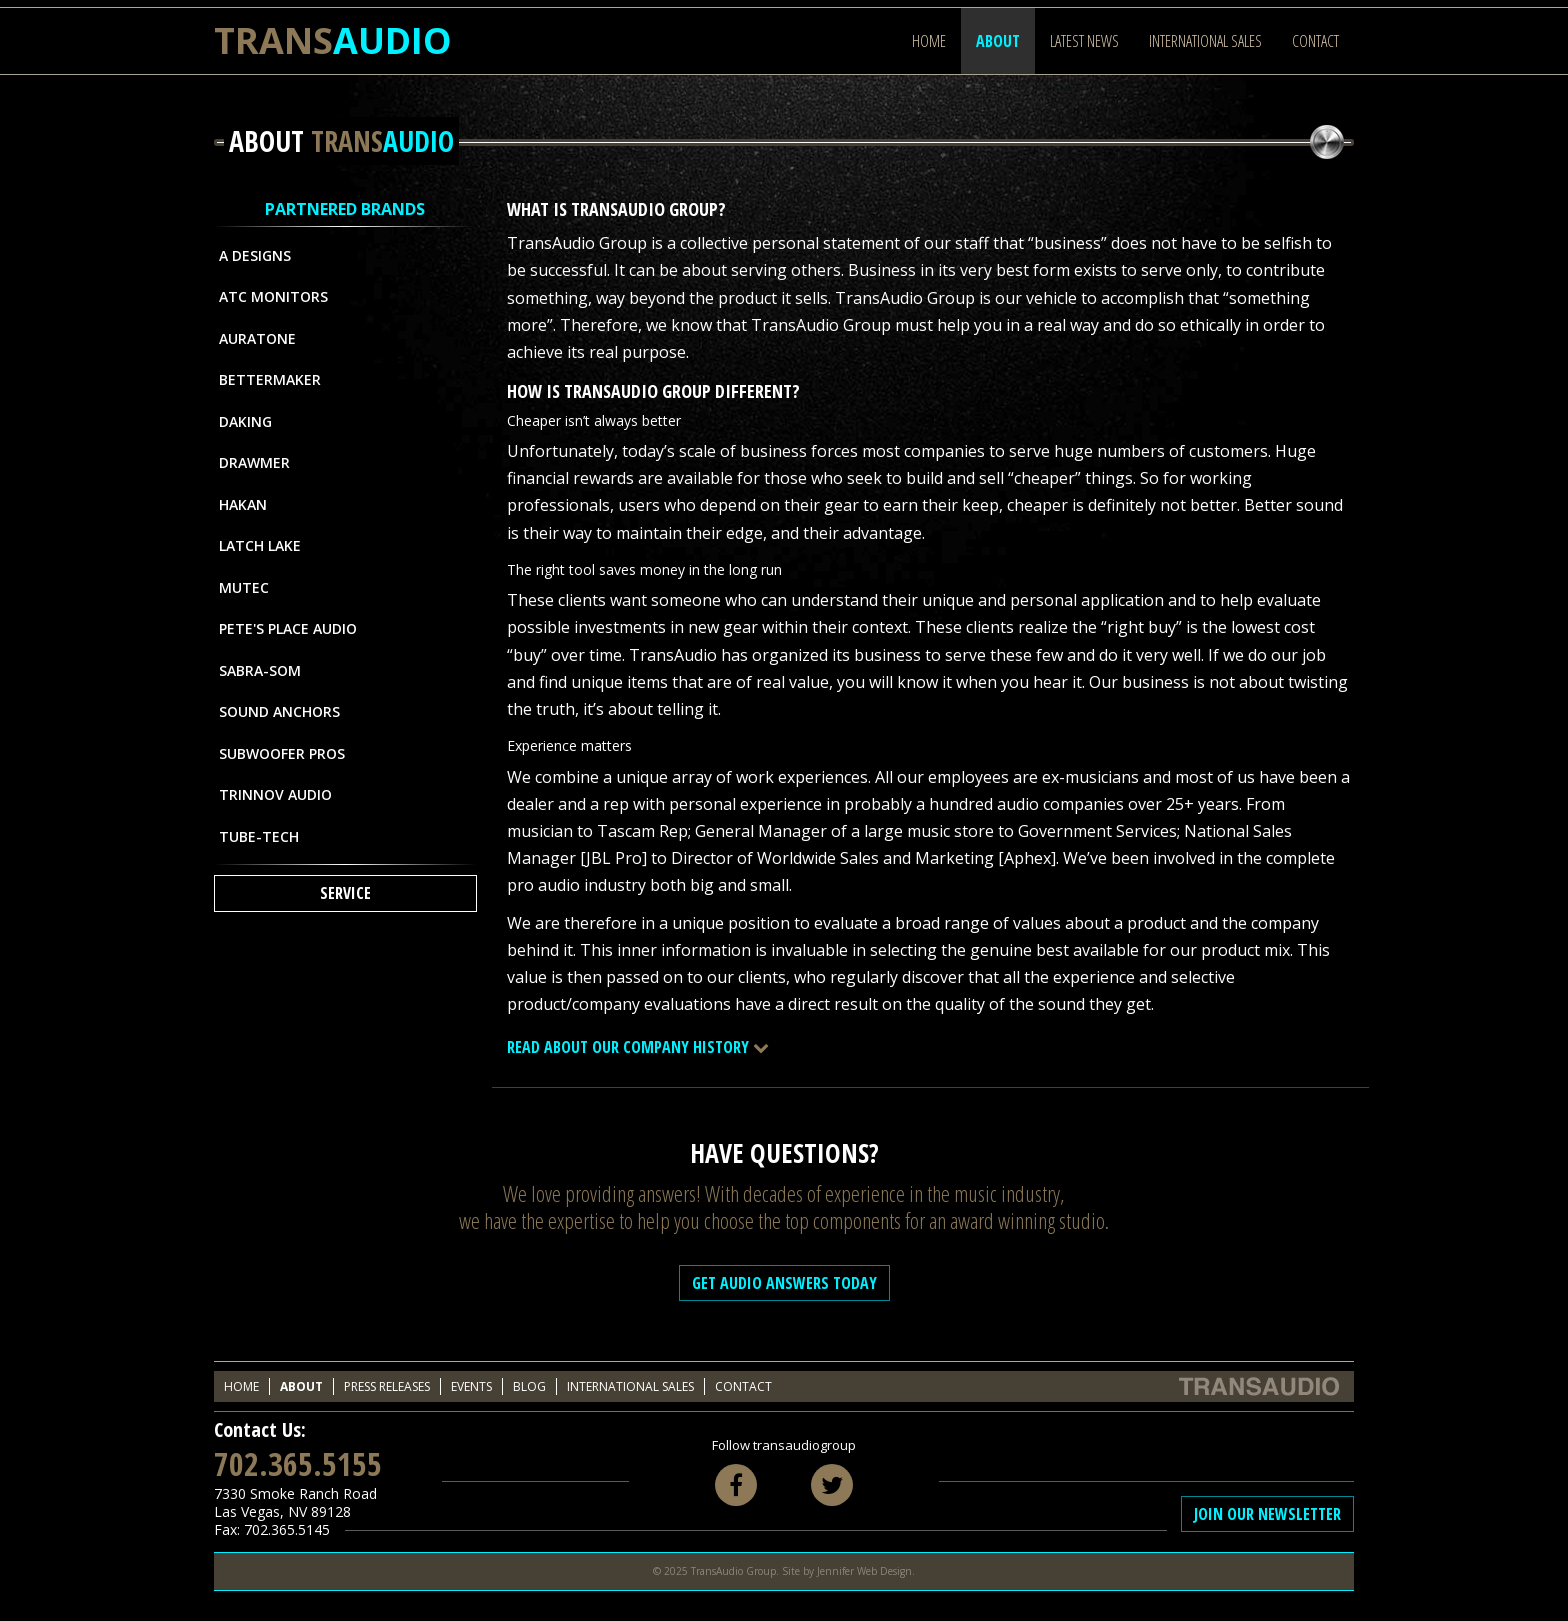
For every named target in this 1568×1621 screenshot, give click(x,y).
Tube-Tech (259, 836)
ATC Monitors (273, 296)
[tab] (931, 1047)
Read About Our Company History (638, 1047)
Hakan (243, 504)
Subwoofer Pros (282, 753)
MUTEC (244, 587)
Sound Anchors (279, 711)
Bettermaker (270, 379)
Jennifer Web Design (864, 1571)
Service (345, 893)
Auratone (257, 338)
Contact (1315, 41)
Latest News (1084, 41)
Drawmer (254, 462)
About (998, 41)
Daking (245, 421)
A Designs (255, 255)
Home (929, 41)
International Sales (1205, 41)
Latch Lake (260, 545)
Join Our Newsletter (1267, 1514)
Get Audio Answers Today (784, 1283)
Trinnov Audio (275, 794)
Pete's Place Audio (288, 628)
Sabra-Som (260, 670)
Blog (529, 1386)
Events (471, 1386)
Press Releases (387, 1386)
